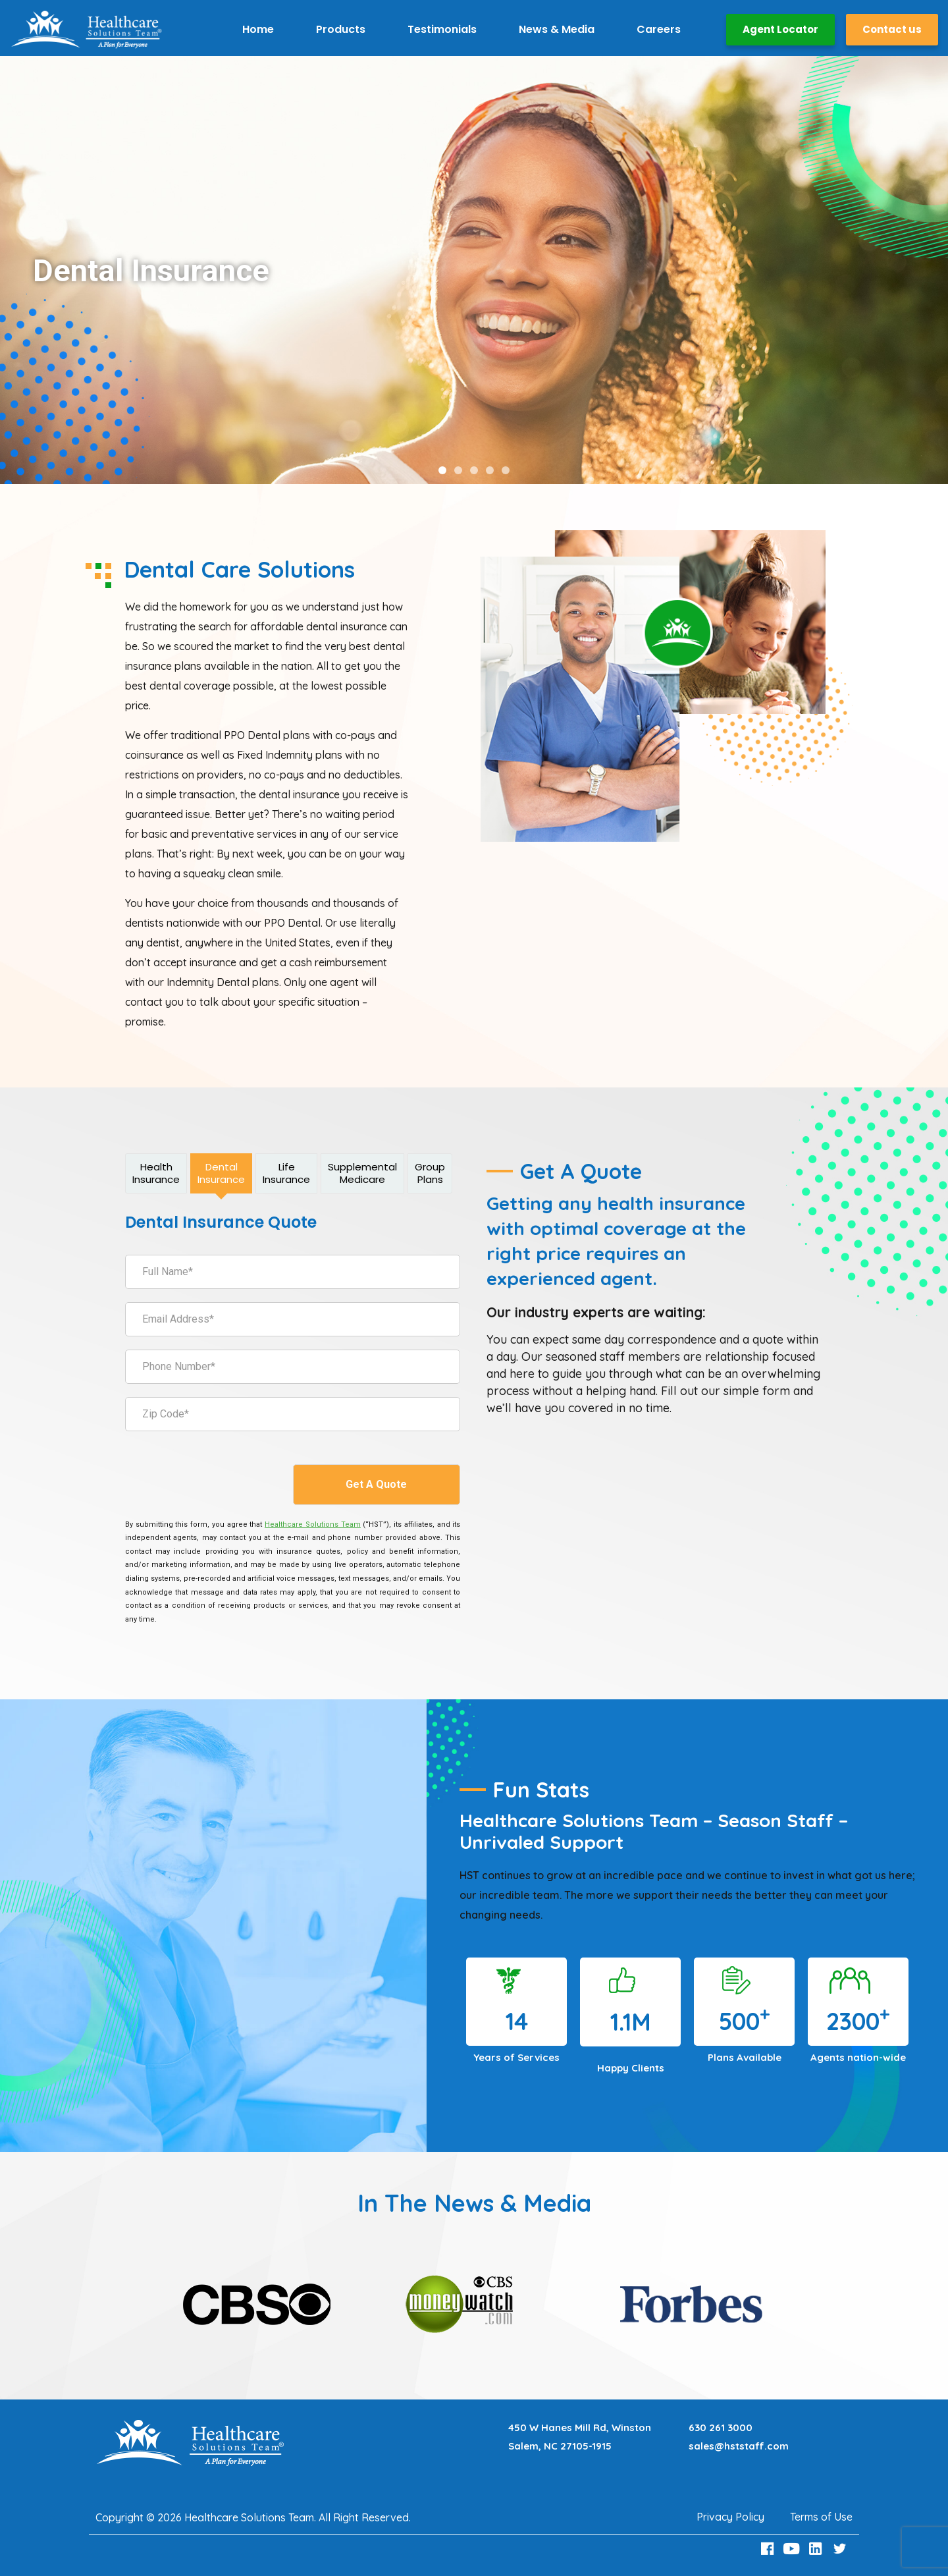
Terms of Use (821, 2516)
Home (258, 29)
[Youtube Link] (793, 2548)
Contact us (892, 29)
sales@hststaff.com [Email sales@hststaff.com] (739, 2446)
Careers (659, 29)
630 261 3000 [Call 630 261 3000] (720, 2427)
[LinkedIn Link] (817, 2548)
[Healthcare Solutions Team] (312, 1524)
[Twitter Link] (841, 2548)
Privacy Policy (730, 2516)
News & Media (556, 29)
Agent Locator (780, 29)
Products (340, 29)
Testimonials (442, 29)
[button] (442, 470)
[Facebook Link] (769, 2548)
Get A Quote (376, 1484)
